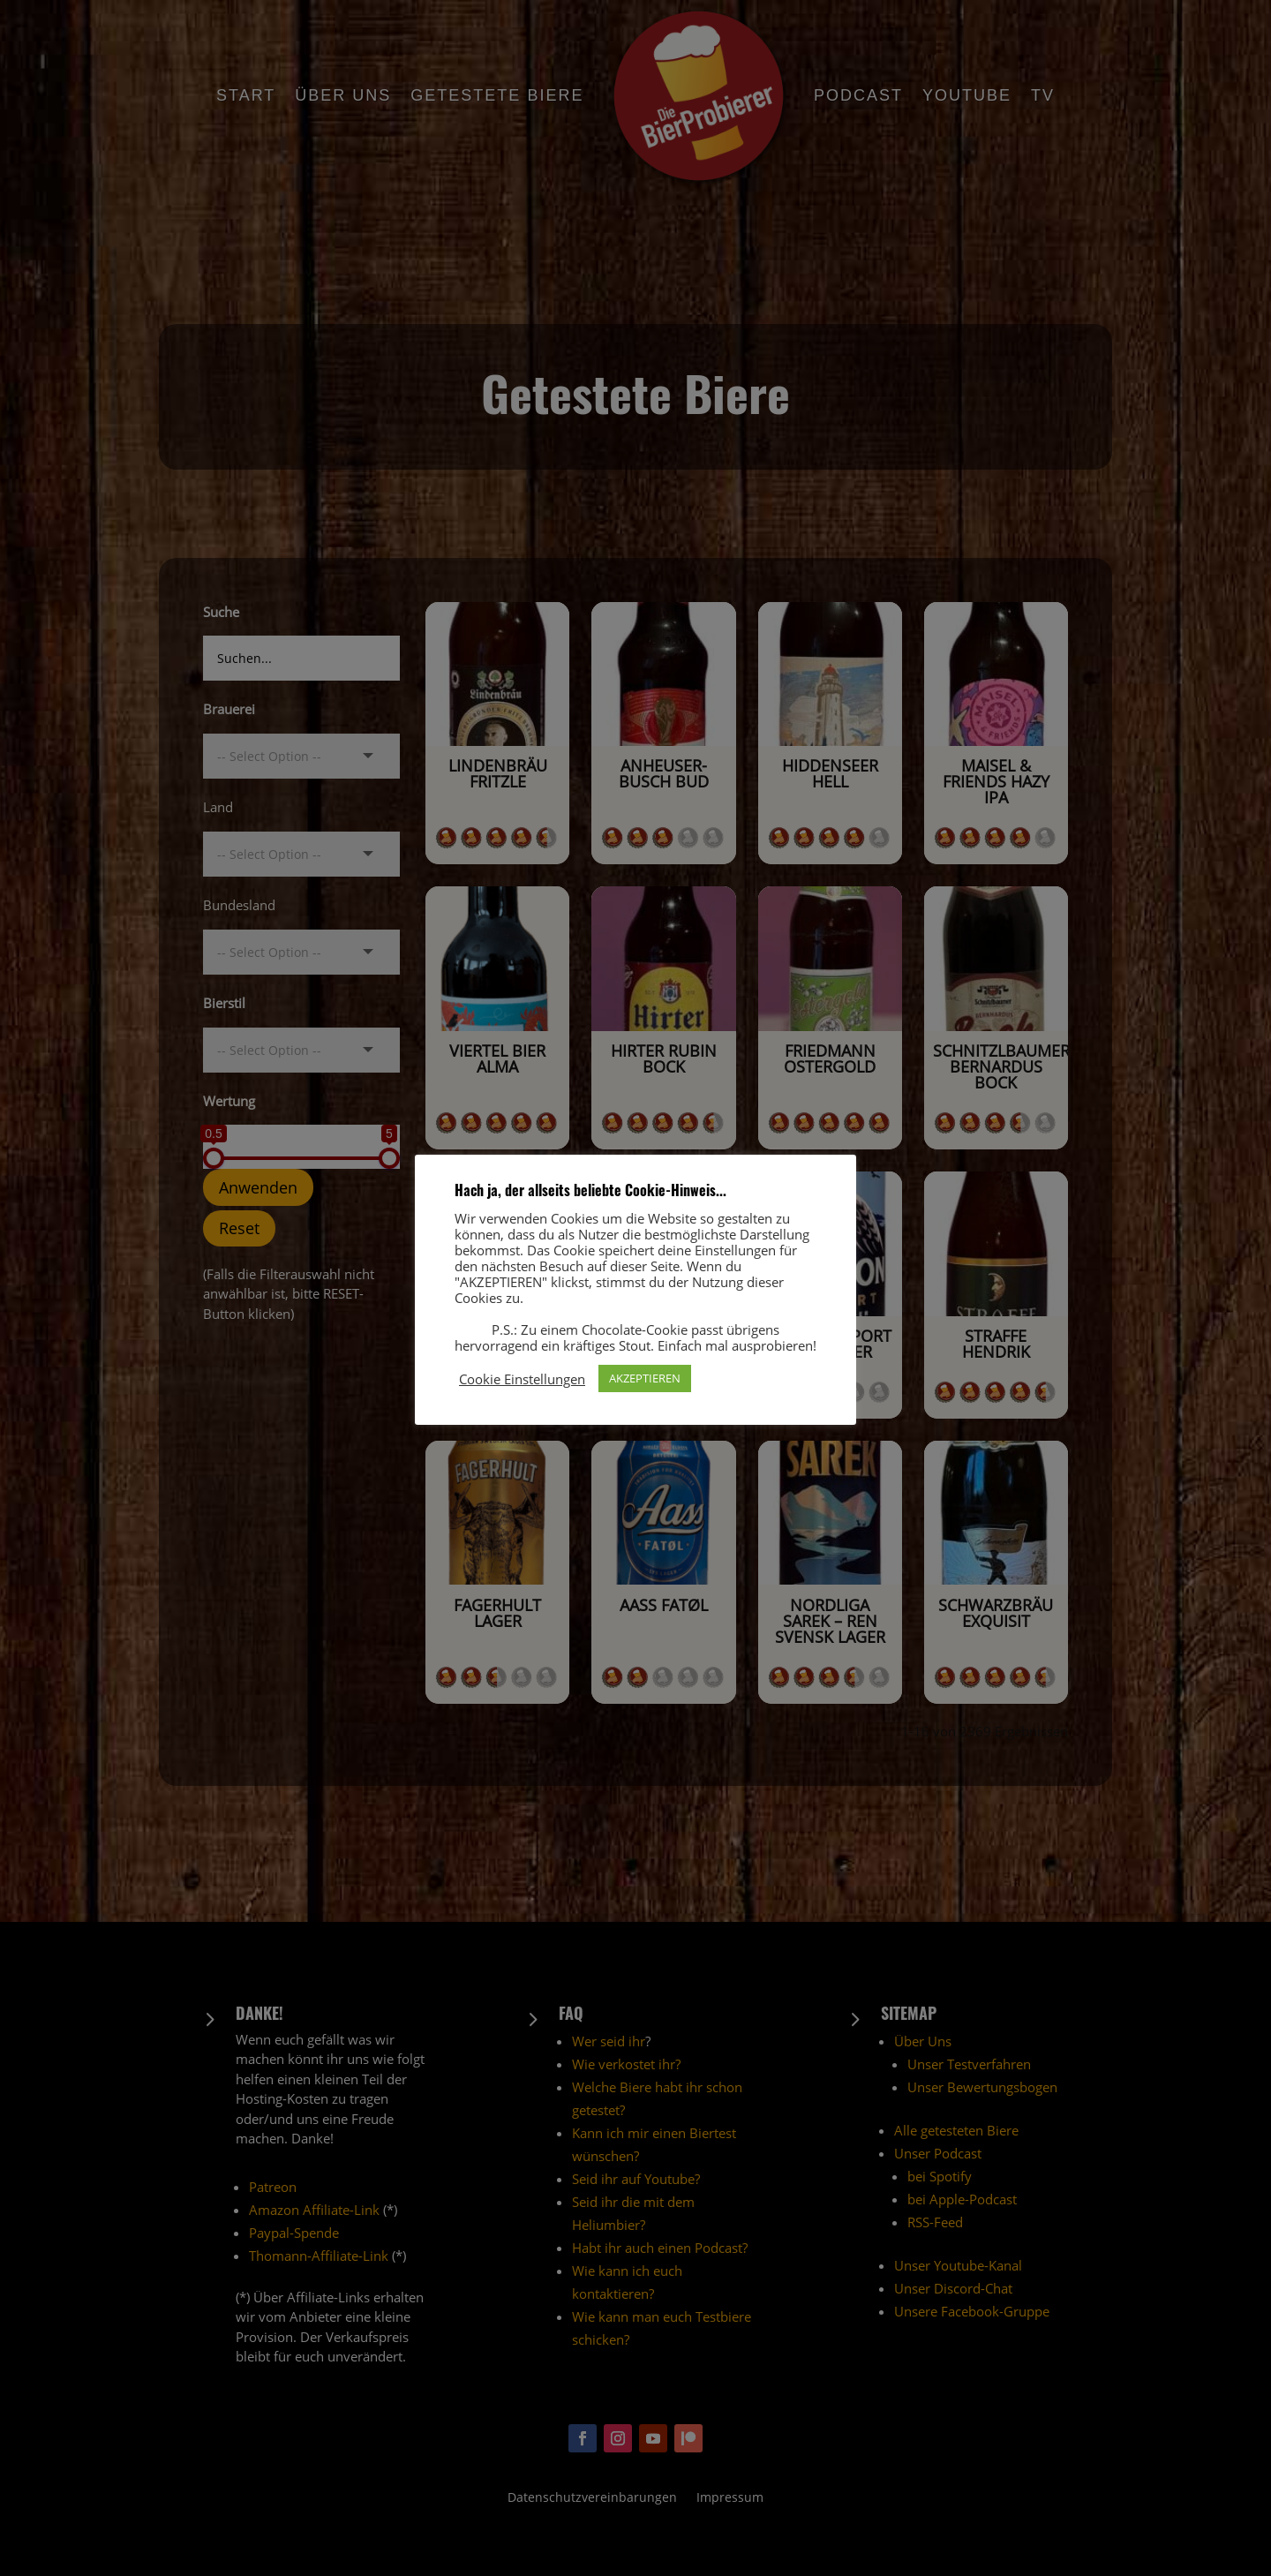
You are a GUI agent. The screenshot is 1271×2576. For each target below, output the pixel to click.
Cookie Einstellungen (522, 1379)
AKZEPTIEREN (645, 1378)
